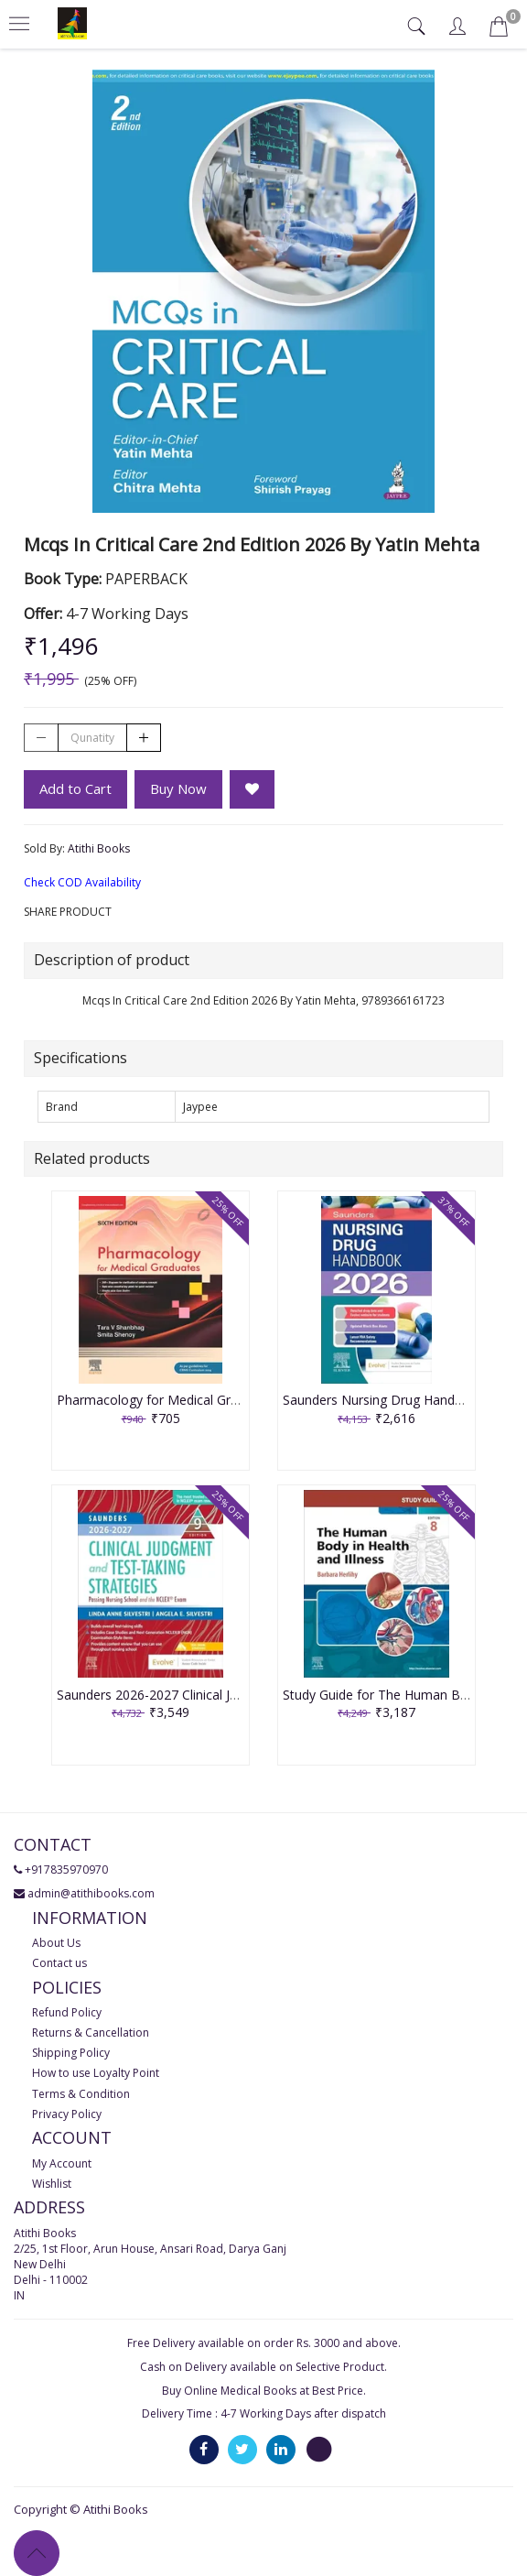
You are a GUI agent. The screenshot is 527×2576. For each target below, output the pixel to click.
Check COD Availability (82, 882)
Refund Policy (67, 2012)
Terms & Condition (81, 2094)
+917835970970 (66, 1869)
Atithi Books (99, 848)
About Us (56, 1943)
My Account (61, 2163)
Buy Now (178, 788)
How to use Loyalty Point (95, 2073)
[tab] (419, 26)
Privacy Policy (67, 2114)
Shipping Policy (71, 2052)
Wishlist (51, 2183)
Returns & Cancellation (90, 2032)
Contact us (59, 1963)
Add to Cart (75, 788)
